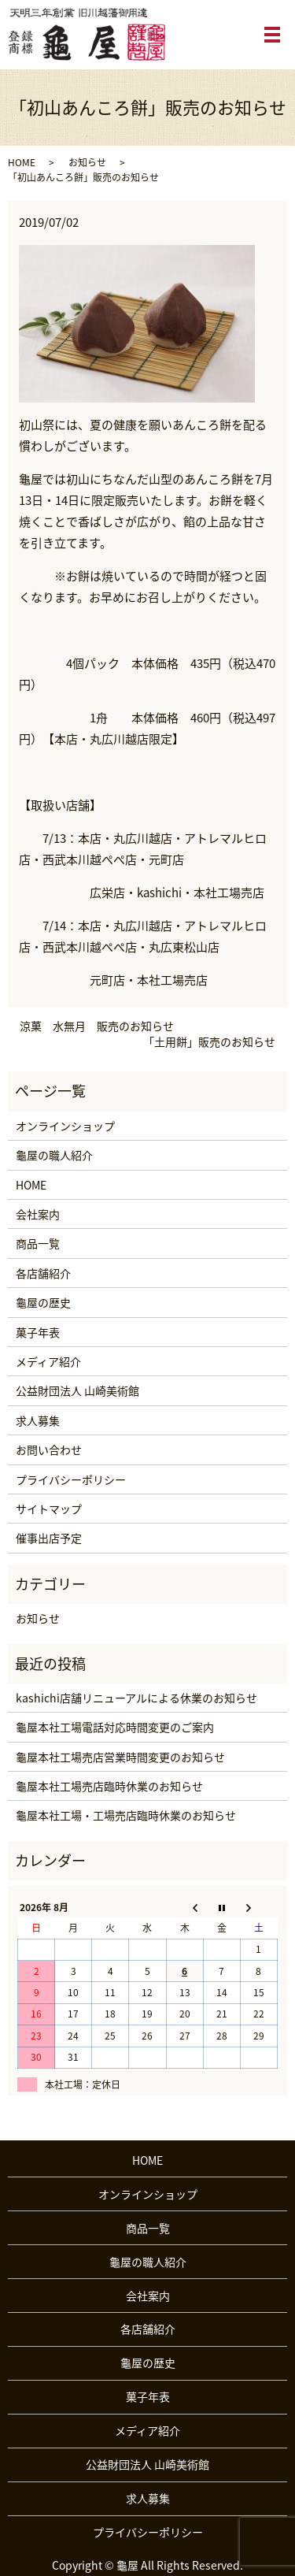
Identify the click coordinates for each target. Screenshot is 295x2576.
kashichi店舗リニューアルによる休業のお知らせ (136, 1698)
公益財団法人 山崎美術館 (77, 1390)
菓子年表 (38, 1332)
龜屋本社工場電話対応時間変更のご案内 (115, 1727)
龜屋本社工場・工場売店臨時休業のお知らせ (126, 1815)
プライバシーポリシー (71, 1479)
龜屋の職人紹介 (54, 1155)
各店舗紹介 (43, 1273)
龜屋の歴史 (43, 1302)
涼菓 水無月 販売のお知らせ (97, 1026)
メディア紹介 (48, 1361)
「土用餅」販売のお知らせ (209, 1041)
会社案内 (38, 1214)
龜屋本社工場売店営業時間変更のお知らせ (120, 1757)
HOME (21, 162)
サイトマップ (49, 1508)
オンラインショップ (65, 1126)
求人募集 (38, 1420)
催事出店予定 (49, 1538)
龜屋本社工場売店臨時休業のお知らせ (109, 1786)
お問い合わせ (49, 1449)
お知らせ (87, 162)
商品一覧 (38, 1243)
